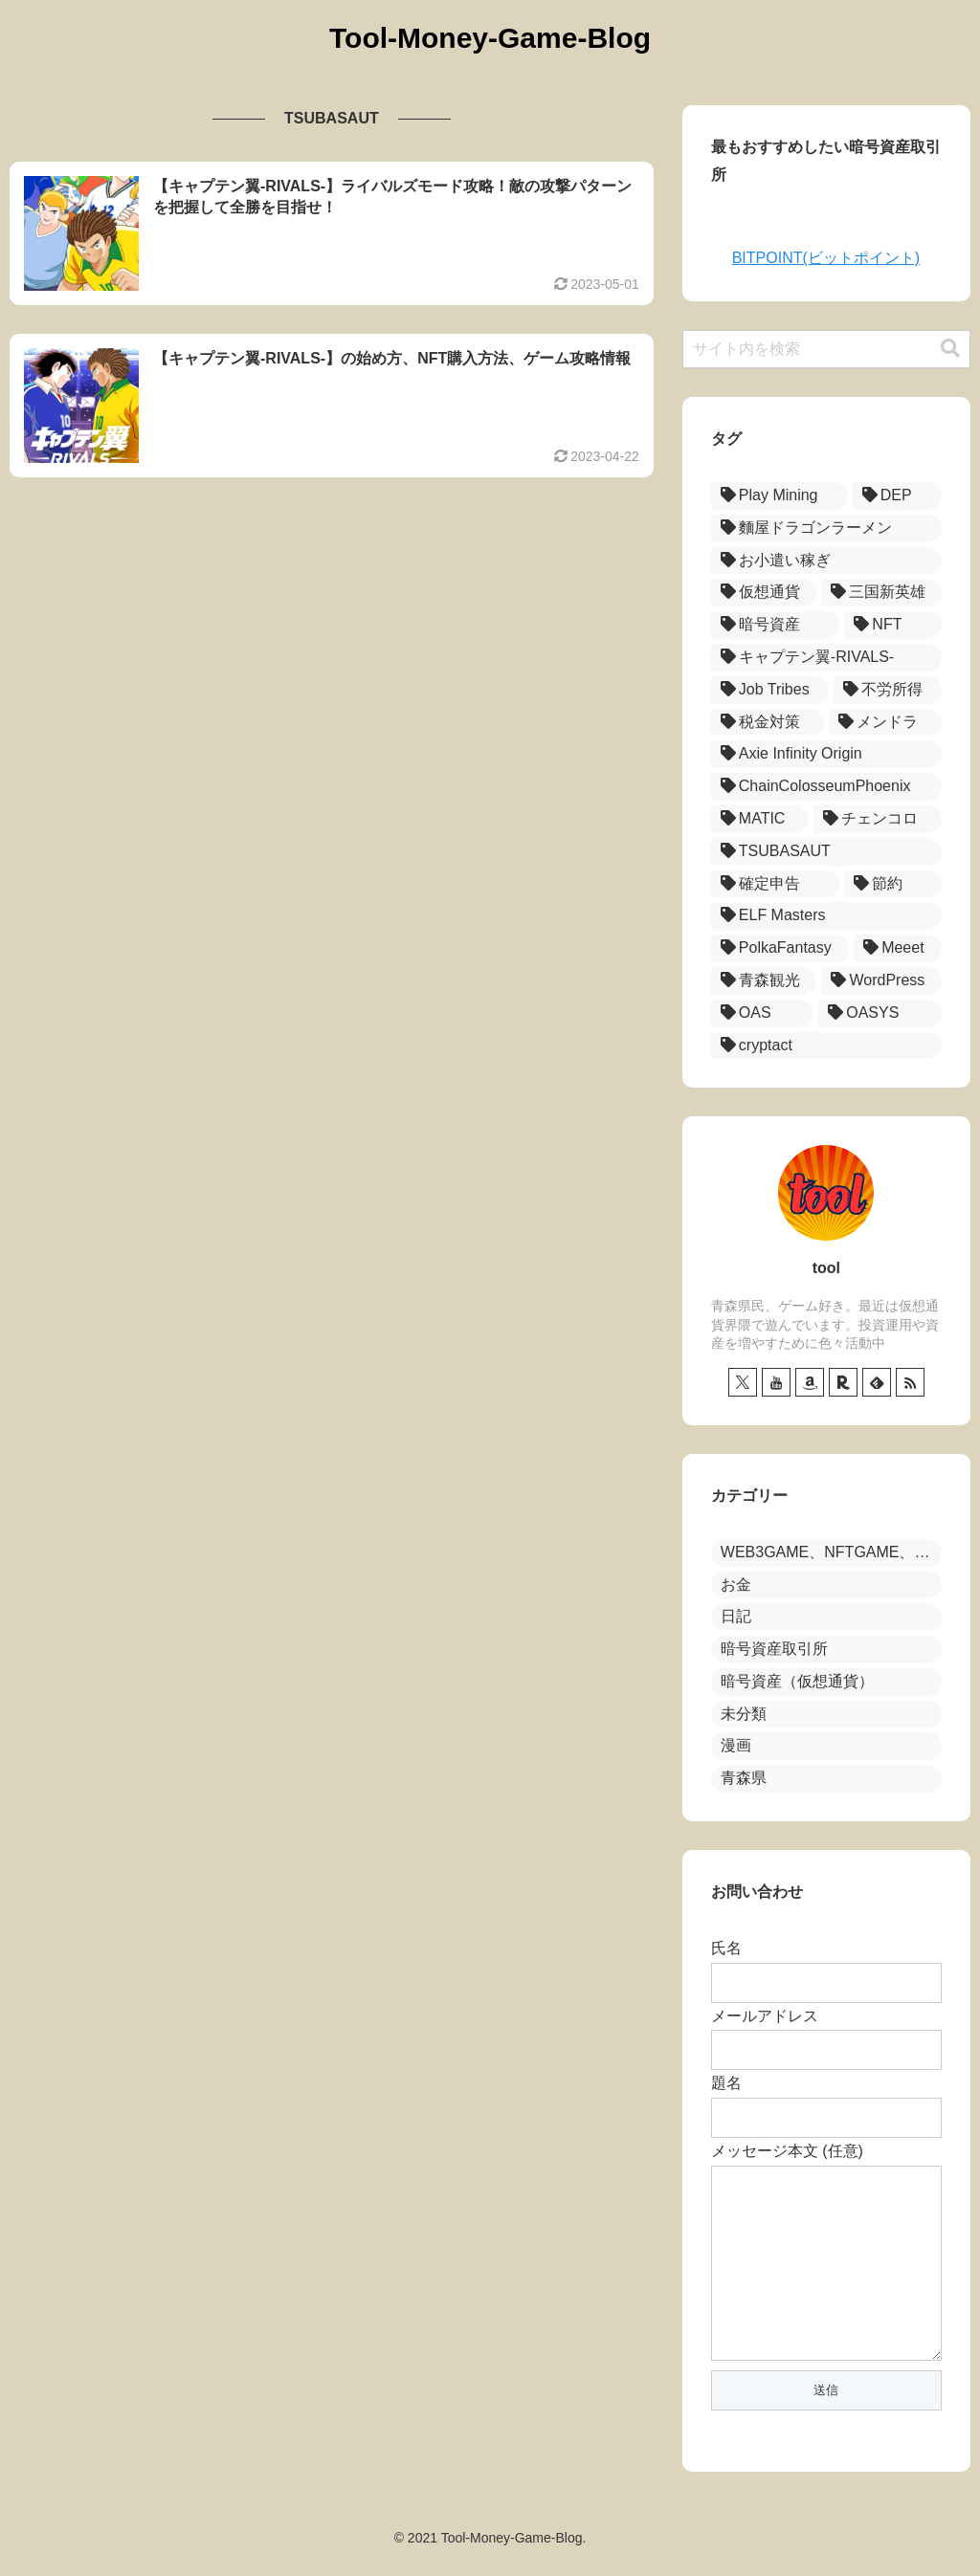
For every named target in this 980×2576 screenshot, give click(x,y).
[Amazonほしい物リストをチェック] (809, 1382)
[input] (826, 349)
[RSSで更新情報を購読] (910, 1382)
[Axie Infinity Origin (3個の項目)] (826, 754)
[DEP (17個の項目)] (897, 496)
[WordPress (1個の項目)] (881, 981)
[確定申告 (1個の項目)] (775, 884)
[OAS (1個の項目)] (762, 1013)
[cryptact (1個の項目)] (826, 1046)
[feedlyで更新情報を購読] (876, 1382)
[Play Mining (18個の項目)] (779, 496)
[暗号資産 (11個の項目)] (775, 625)
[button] (950, 349)
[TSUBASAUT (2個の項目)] (826, 852)
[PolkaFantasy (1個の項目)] (780, 948)
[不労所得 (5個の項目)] (888, 690)
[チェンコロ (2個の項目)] (877, 819)
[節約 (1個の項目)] (893, 884)
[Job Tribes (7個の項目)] (770, 690)
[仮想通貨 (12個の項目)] (763, 592)
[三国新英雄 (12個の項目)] (881, 592)
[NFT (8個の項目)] (893, 625)
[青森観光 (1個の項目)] (764, 981)
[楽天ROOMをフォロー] (843, 1382)
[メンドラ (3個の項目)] (885, 723)
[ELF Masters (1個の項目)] (826, 916)
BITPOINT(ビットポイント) (826, 258)
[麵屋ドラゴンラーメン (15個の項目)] (826, 528)
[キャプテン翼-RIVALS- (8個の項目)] (826, 658)
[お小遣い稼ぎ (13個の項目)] (826, 561)
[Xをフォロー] (742, 1382)
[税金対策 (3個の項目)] (767, 723)
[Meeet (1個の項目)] (898, 948)
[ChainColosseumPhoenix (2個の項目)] (826, 787)
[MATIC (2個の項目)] (760, 819)
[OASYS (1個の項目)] (880, 1013)
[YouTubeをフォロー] (776, 1382)
